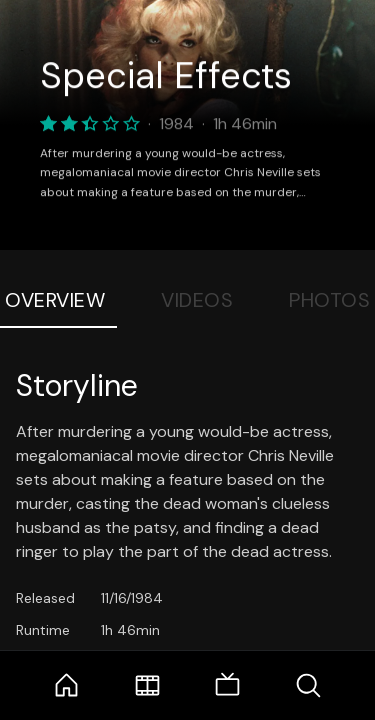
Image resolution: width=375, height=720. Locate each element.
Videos (197, 300)
